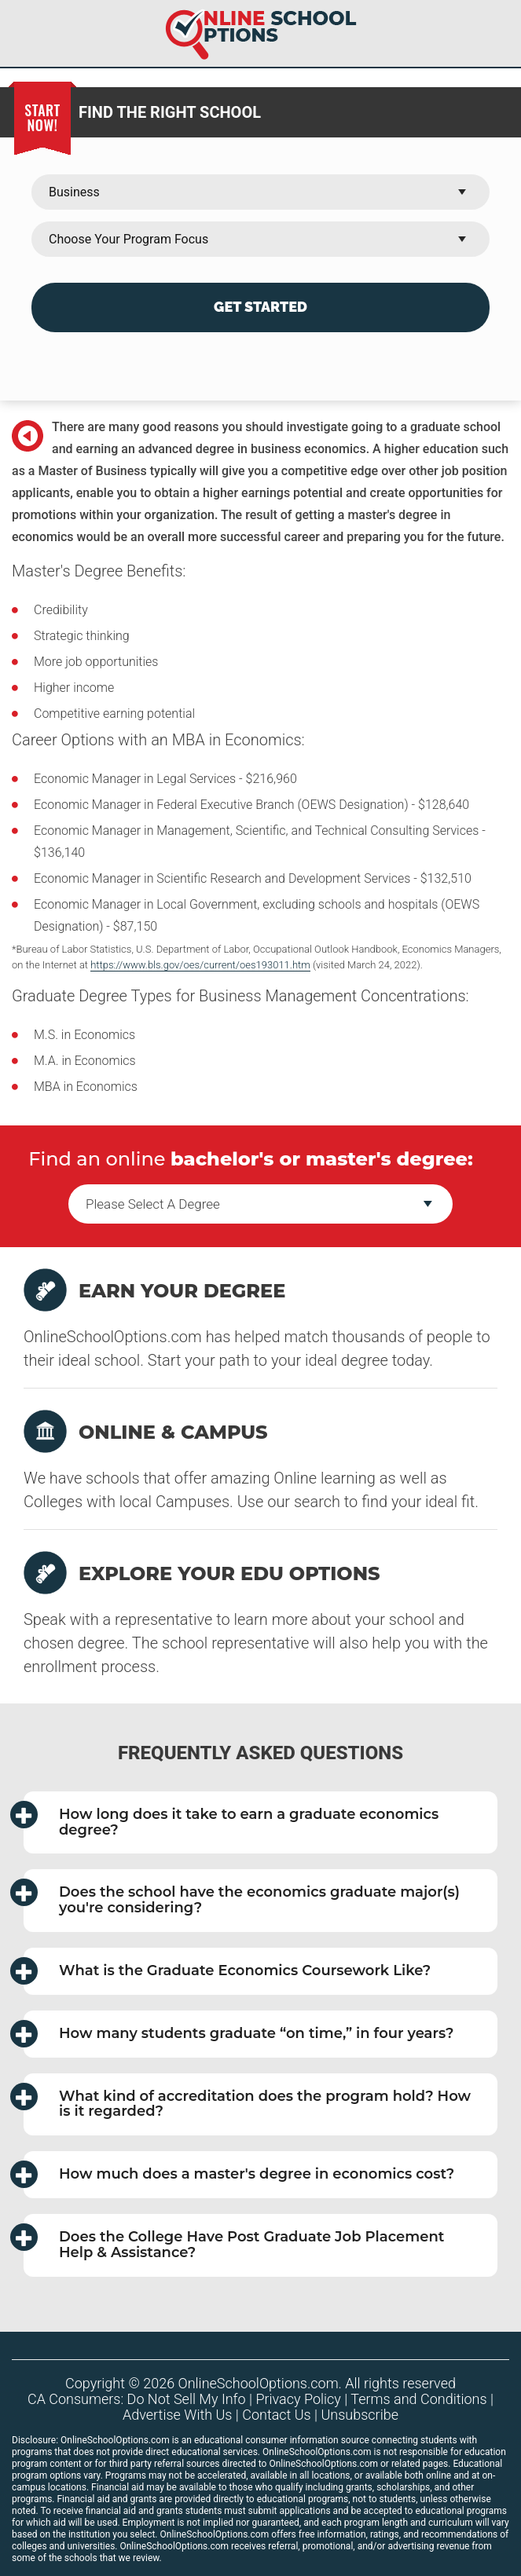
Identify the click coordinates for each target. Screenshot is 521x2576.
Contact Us (276, 2414)
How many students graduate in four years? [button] (239, 2033)
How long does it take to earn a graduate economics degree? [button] (231, 1820)
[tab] (260, 1822)
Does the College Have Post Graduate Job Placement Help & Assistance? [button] (234, 2242)
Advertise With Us (177, 2414)
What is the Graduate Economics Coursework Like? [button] (227, 1971)
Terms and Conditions (418, 2399)
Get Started (260, 306)
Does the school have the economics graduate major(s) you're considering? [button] (242, 1897)
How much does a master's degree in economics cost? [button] (239, 2174)
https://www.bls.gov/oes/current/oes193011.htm (200, 965)
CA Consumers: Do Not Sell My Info (137, 2399)
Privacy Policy (298, 2399)
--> (260, 1204)
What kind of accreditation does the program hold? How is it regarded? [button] (247, 2101)
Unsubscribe (360, 2414)
